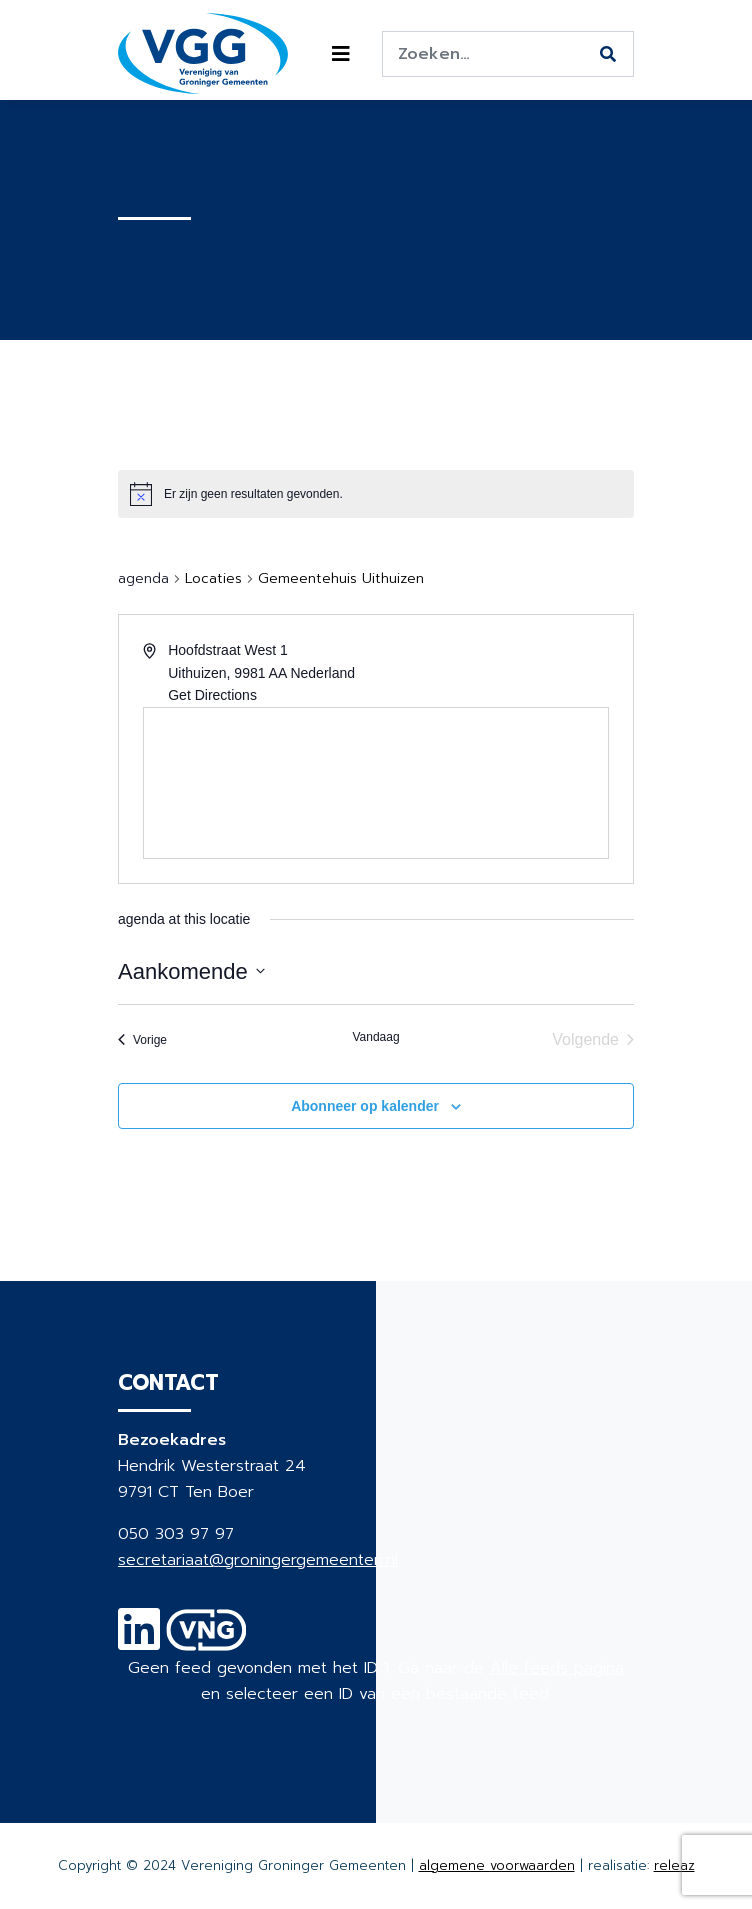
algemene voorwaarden (497, 1865)
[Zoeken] (608, 55)
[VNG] (206, 1642)
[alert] (253, 494)
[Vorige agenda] (142, 1040)
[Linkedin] (139, 1642)
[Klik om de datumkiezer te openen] (191, 971)
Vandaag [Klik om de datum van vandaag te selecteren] (375, 1037)
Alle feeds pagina (557, 1668)
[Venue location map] (376, 783)
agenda (143, 579)
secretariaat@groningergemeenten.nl (258, 1560)
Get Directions (212, 695)
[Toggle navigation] (341, 54)
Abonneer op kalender (365, 1106)
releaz (674, 1865)
